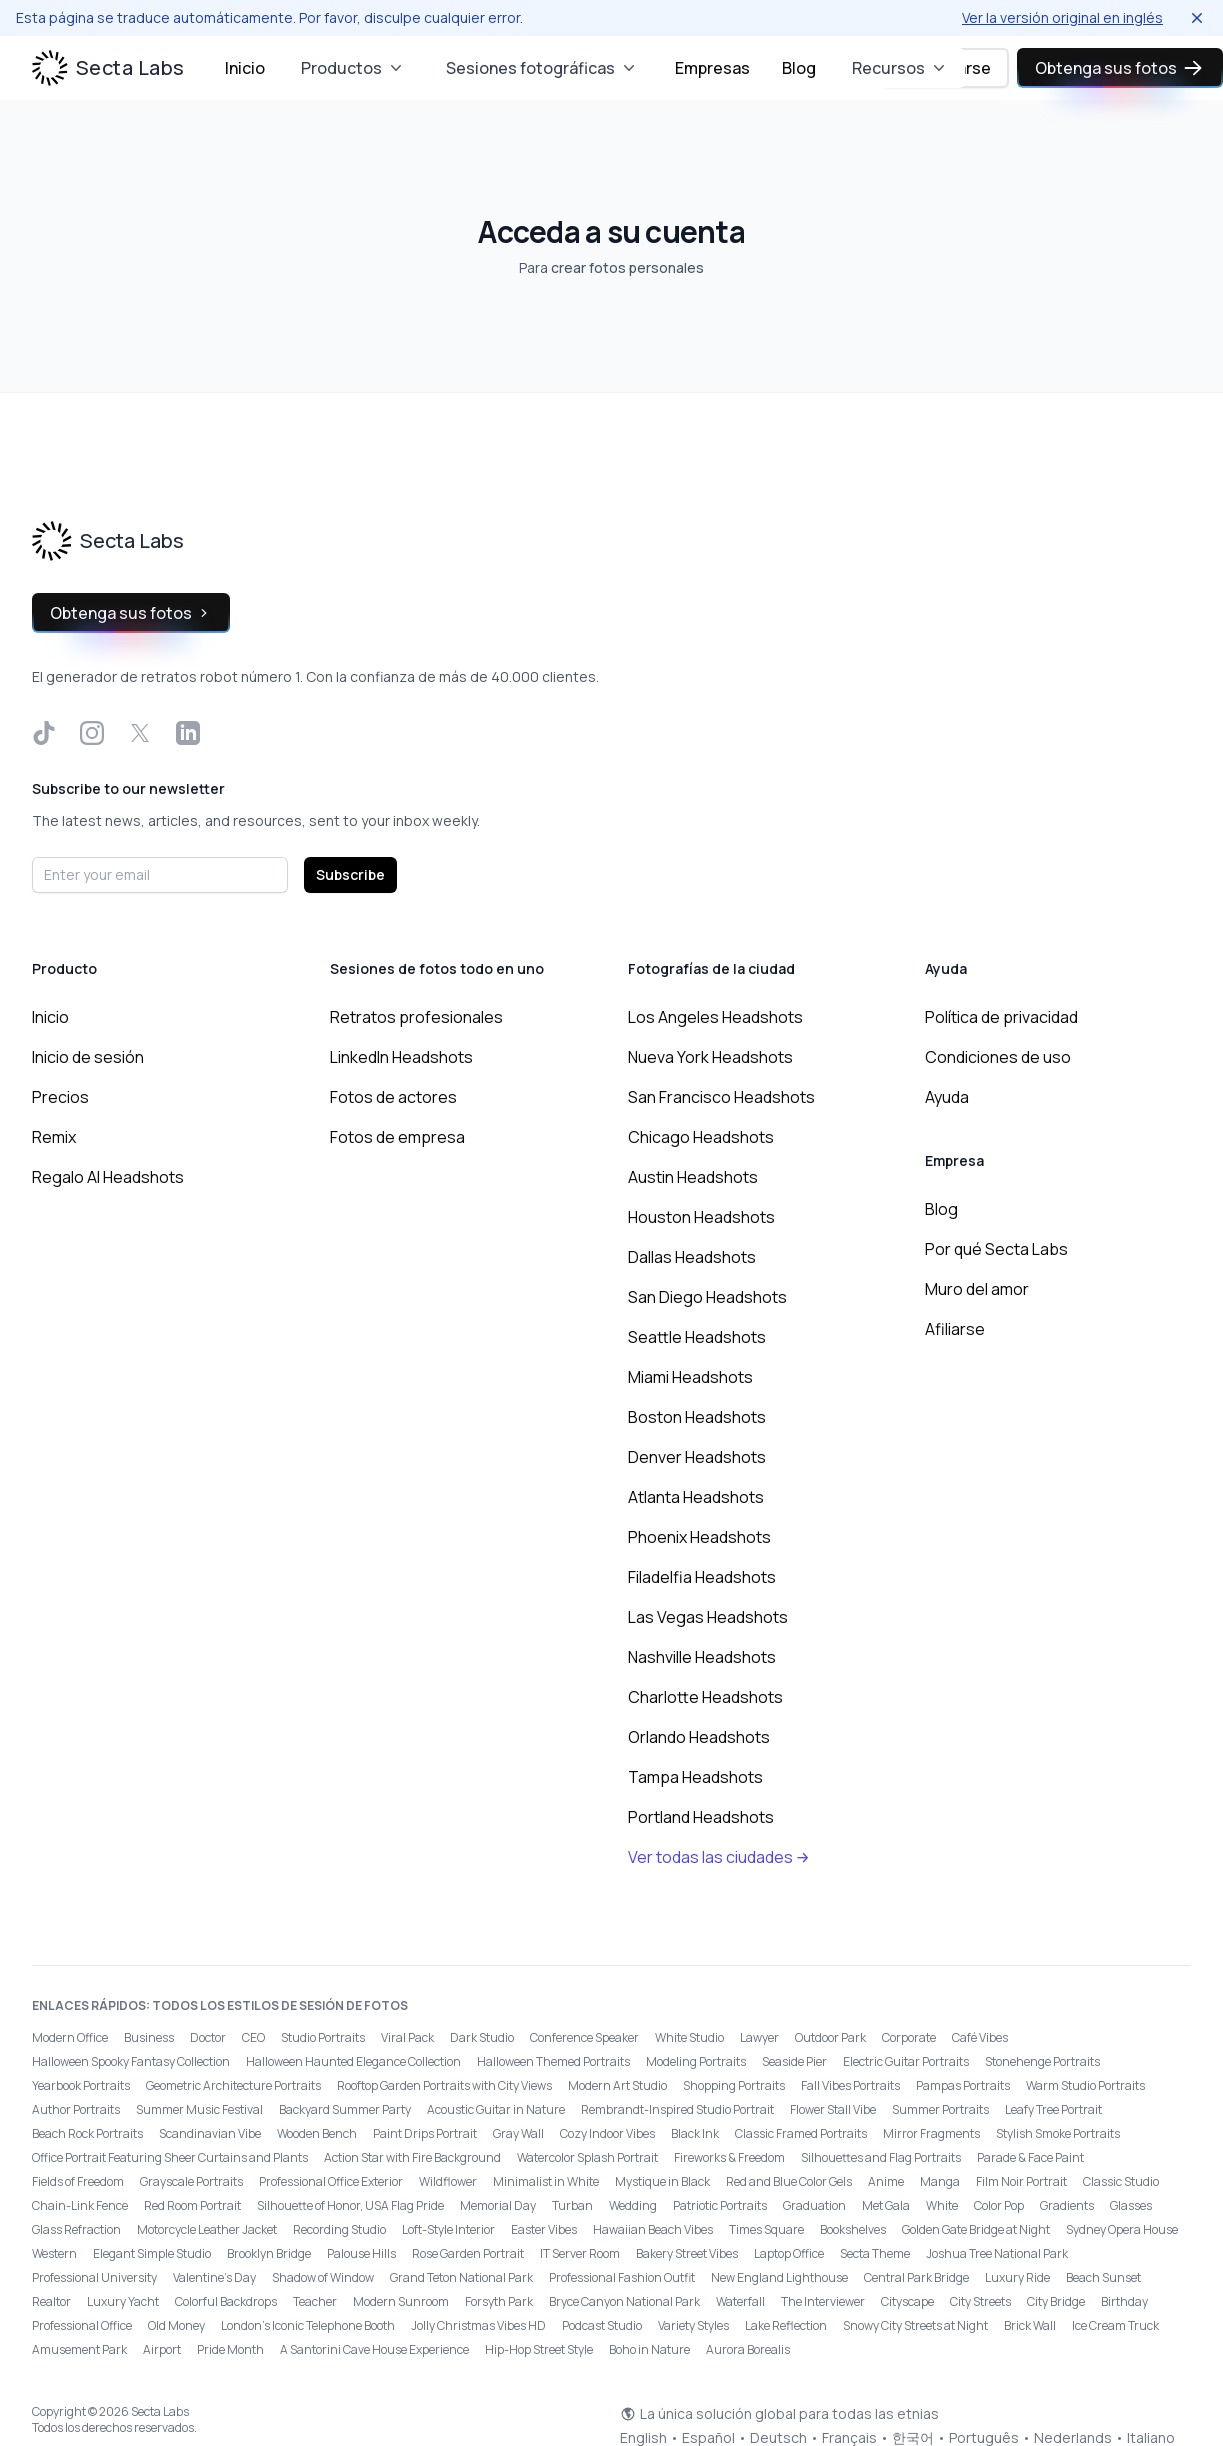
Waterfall (740, 2301)
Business (149, 2037)
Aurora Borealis (748, 2349)
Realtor (51, 2301)
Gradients (1067, 2205)
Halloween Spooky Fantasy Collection (131, 2061)
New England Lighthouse (779, 2277)
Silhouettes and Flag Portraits (881, 2157)
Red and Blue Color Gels (789, 2181)
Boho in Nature (649, 2349)
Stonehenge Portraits (1042, 2061)
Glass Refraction (76, 2229)
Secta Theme (875, 2253)
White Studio (689, 2037)
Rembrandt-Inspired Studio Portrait (677, 2109)
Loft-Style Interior (448, 2229)
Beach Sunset (1103, 2277)
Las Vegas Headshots (708, 1617)
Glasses (1131, 2205)
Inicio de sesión (88, 1057)
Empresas (712, 68)
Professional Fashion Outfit (622, 2277)
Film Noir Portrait (1021, 2181)
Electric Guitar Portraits (906, 2061)
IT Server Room (580, 2253)
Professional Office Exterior (331, 2181)
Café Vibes (980, 2037)
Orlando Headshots (699, 1737)
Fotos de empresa (397, 1137)
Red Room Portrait (192, 2205)
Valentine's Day (214, 2277)
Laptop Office (789, 2253)
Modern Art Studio (617, 2085)
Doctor (208, 2037)
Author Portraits (76, 2109)
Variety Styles (693, 2325)
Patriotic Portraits (720, 2205)
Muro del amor (977, 1289)
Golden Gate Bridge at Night (976, 2229)
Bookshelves (853, 2229)
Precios (60, 1097)
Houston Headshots (701, 1217)
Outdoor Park (830, 2037)
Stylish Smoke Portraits (1058, 2133)
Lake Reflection (786, 2325)
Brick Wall (1030, 2325)
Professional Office (82, 2325)
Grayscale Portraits (191, 2181)
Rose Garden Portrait (468, 2253)
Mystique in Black (662, 2181)
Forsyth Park (499, 2301)
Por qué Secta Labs (996, 1249)
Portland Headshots (701, 1817)
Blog (799, 68)
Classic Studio (1121, 2181)
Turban (572, 2205)
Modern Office (70, 2037)
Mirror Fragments (931, 2133)
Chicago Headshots (701, 1137)
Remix (54, 1137)
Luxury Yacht (123, 2301)
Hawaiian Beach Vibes (653, 2229)
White (942, 2205)
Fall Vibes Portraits (850, 2085)
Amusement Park (79, 2349)
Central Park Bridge (916, 2277)
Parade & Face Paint (1030, 2157)
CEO (253, 2037)
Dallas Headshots (692, 1257)
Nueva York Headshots (710, 1057)
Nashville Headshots (702, 1657)
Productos (353, 68)
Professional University (94, 2277)
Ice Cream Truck (1115, 2325)
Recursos (900, 68)
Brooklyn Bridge (269, 2253)
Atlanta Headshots (696, 1497)
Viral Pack (407, 2037)
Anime (886, 2181)
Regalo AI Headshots (108, 1177)
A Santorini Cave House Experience (374, 2349)
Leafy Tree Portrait (1053, 2109)
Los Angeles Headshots (715, 1017)
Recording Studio (339, 2229)
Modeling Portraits (696, 2061)
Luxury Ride (1017, 2277)
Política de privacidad (1001, 1017)
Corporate (909, 2037)
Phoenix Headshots (699, 1537)
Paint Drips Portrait (425, 2133)
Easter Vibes (544, 2229)
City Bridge (1056, 2301)
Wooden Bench (317, 2133)
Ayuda (947, 1097)
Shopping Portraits (734, 2085)
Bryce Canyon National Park (624, 2301)
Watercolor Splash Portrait (587, 2157)
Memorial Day (498, 2205)
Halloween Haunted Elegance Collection (353, 2061)
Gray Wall (518, 2133)
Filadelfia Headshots (702, 1577)
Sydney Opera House (1122, 2229)
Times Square (766, 2229)
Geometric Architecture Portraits (233, 2085)
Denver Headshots (697, 1457)
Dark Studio (482, 2037)
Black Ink (695, 2133)
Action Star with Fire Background (412, 2157)
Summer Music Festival (199, 2109)
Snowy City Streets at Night (915, 2325)
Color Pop (999, 2205)
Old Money (176, 2325)
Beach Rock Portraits (87, 2133)
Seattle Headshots (697, 1337)
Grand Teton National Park (461, 2277)
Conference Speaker (584, 2037)
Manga (940, 2181)
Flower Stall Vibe (833, 2109)
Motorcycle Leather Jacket (207, 2229)
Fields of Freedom (78, 2181)
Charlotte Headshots (705, 1697)
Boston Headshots (697, 1417)
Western (54, 2253)
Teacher (315, 2301)
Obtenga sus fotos (1120, 68)
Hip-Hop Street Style (539, 2349)
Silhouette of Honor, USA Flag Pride (350, 2205)
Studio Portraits (323, 2037)
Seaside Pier (794, 2061)
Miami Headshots (690, 1377)
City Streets (980, 2301)
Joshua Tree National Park (997, 2253)
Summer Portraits (940, 2109)
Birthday (1124, 2301)
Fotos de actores (393, 1097)
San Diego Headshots (707, 1297)
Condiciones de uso (998, 1057)
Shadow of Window (323, 2277)
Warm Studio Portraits (1085, 2085)
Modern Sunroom (401, 2301)
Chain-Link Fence (80, 2205)
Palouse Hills (361, 2253)
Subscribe (350, 874)
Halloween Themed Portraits (553, 2061)
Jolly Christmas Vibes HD (478, 2325)
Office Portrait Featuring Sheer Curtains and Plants (170, 2157)
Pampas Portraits (963, 2085)
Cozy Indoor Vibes (607, 2133)
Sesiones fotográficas (542, 68)
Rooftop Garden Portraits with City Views (444, 2085)
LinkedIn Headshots (401, 1057)
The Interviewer (823, 2301)
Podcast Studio (602, 2325)
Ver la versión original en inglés (1062, 17)
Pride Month (230, 2349)
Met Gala (886, 2205)
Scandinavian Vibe (210, 2133)
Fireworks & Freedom (729, 2157)
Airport (162, 2349)
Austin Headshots (693, 1177)
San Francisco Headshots (721, 1097)
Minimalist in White (546, 2181)
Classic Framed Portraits (801, 2133)
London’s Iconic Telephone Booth (308, 2325)
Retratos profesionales (416, 1017)
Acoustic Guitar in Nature (496, 2109)
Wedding (633, 2205)
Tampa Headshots (695, 1777)
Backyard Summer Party (345, 2109)
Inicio (245, 68)
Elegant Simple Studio (152, 2253)
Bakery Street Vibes (687, 2253)
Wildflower (448, 2181)
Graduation (814, 2205)
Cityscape (907, 2301)
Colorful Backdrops (226, 2301)
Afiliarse (955, 1329)
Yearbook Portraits (81, 2085)
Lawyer (759, 2037)
